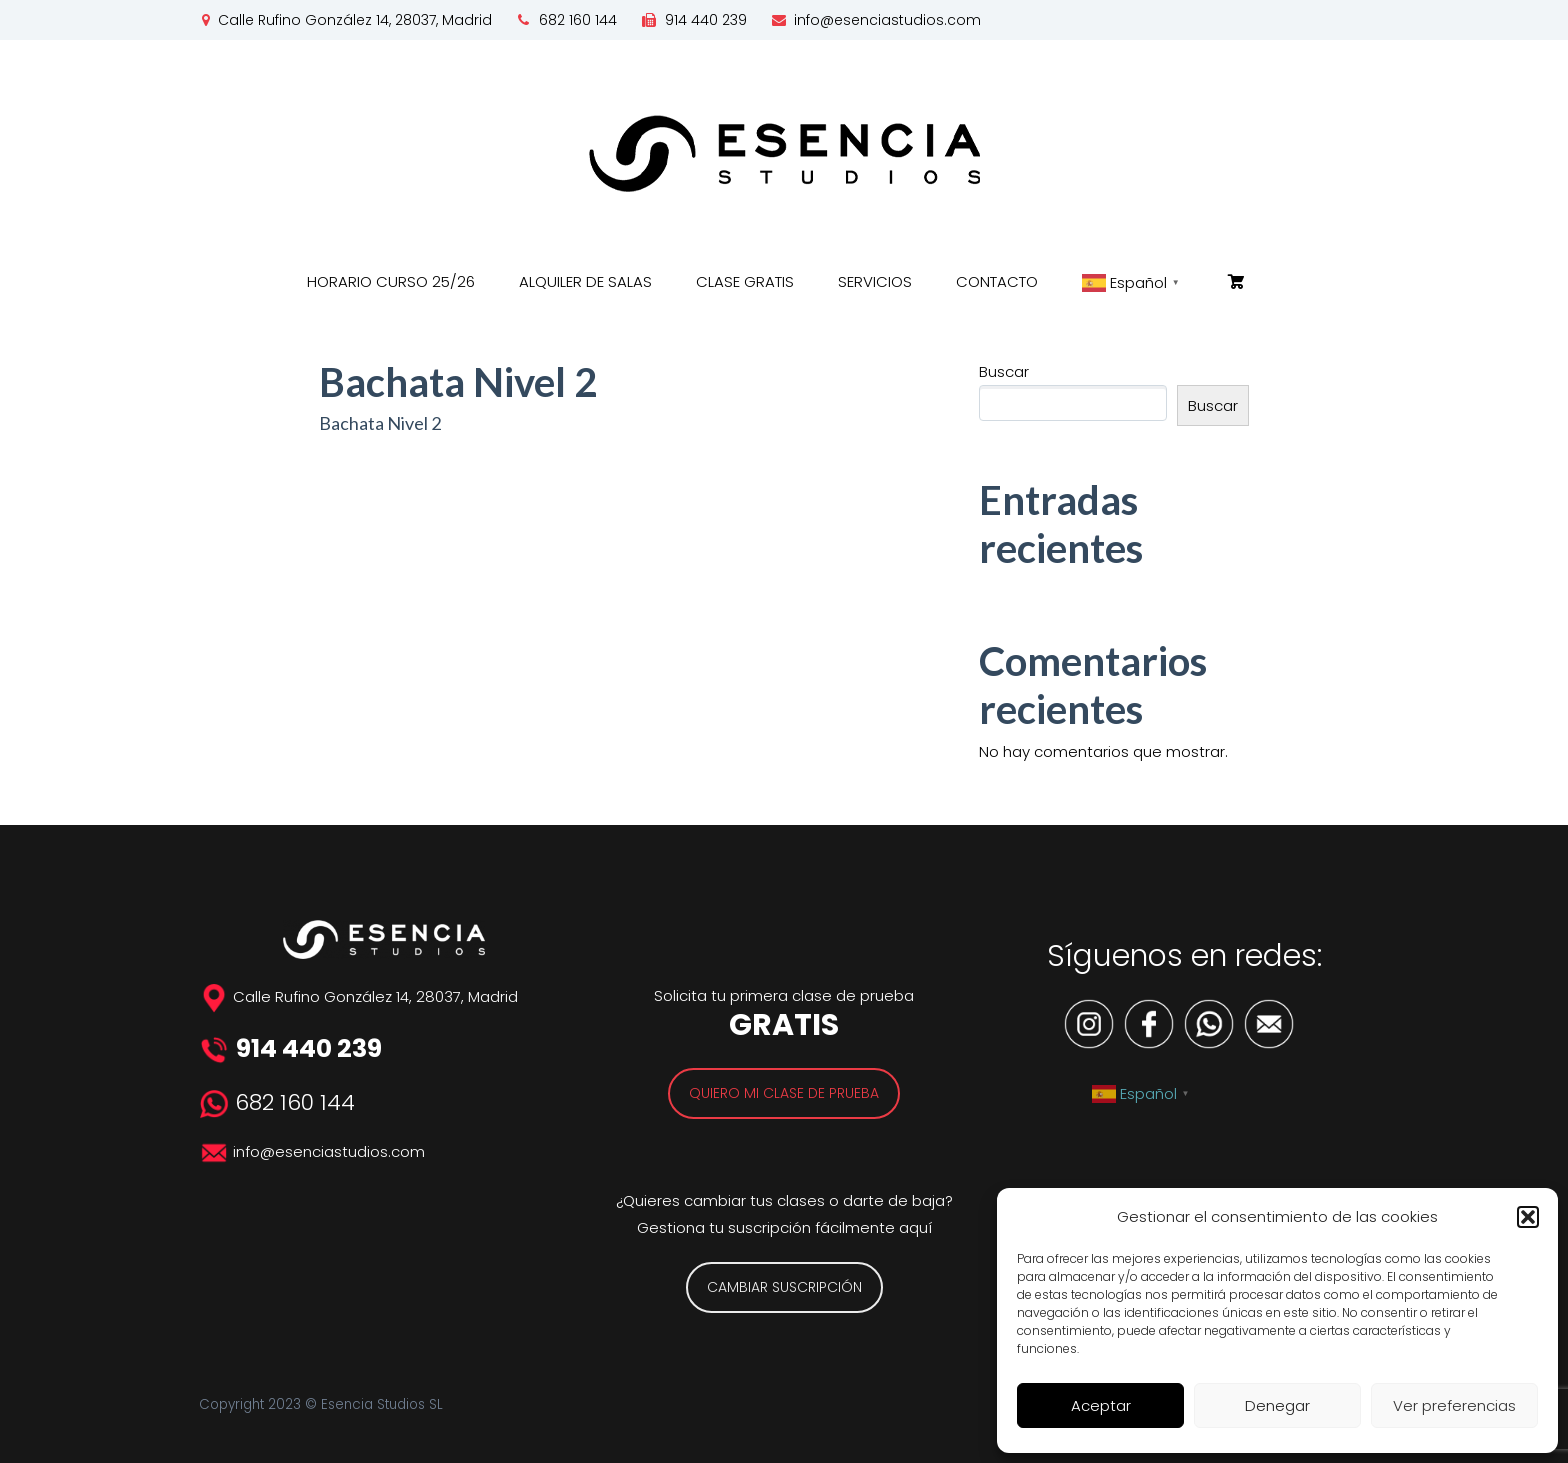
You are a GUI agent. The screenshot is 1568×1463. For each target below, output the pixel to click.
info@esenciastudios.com (887, 20)
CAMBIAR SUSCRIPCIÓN (784, 1287)
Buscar (1004, 371)
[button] (1528, 1217)
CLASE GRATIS (745, 281)
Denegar (1277, 1405)
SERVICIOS (875, 281)
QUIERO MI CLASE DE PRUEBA (784, 1093)
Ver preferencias (1454, 1405)
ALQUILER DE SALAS (585, 281)
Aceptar (1101, 1405)
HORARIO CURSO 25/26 (391, 281)
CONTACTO (997, 281)
